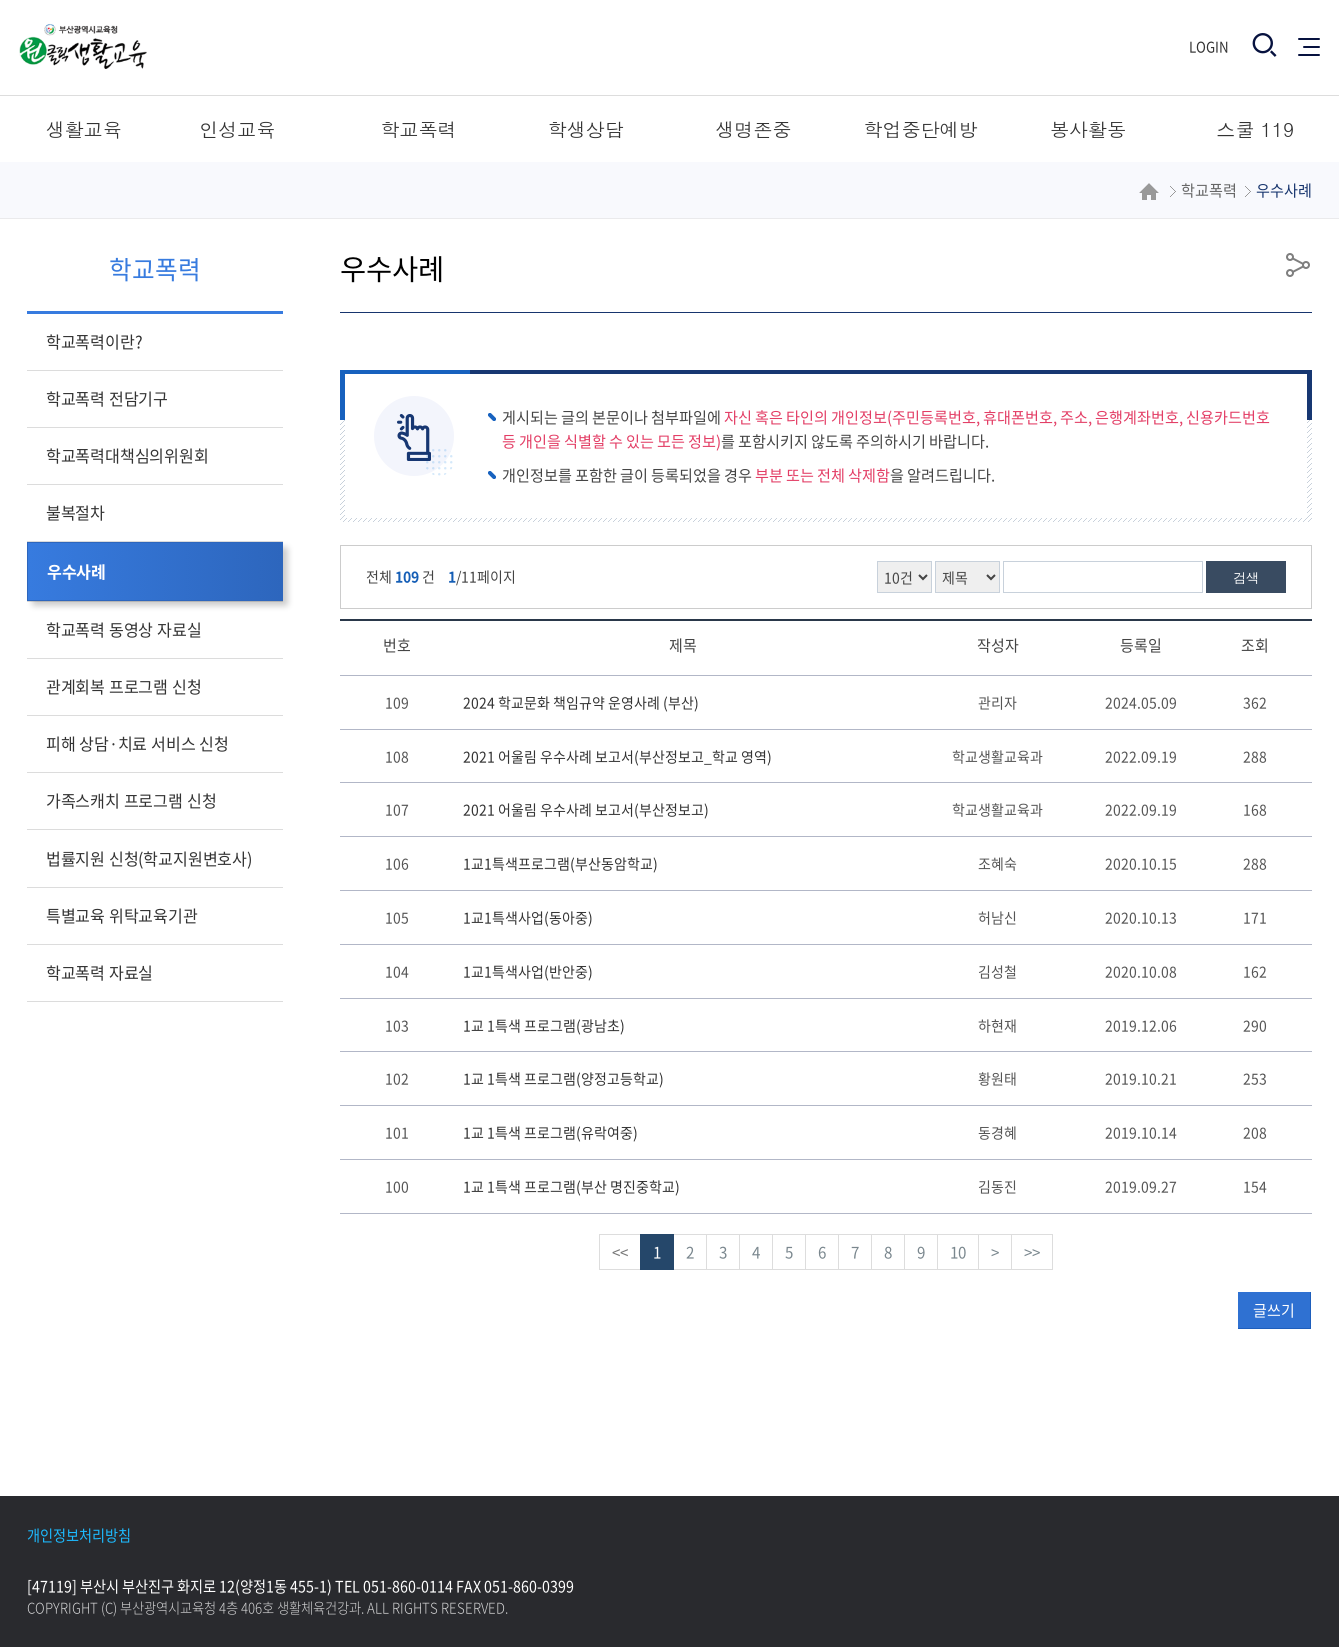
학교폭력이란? (94, 341)
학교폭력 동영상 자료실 (124, 629)
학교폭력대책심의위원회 (127, 455)
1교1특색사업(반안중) (528, 971)
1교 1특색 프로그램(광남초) (544, 1025)
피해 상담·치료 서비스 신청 (137, 743)
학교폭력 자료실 (99, 972)
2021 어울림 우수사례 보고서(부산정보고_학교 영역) (617, 756)
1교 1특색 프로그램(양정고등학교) (563, 1078)
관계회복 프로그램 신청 (124, 686)
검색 (1246, 577)
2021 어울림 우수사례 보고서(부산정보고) (586, 809)
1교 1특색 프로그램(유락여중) (550, 1132)
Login (1209, 46)
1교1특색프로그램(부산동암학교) (560, 863)
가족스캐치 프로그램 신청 (131, 800)
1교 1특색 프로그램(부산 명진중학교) (571, 1186)
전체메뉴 (1309, 45)
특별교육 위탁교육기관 (122, 915)
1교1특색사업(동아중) (528, 917)
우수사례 (76, 571)
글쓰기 (1274, 1310)
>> (1032, 1251)
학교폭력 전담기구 (107, 398)
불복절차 (75, 512)
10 (958, 1251)
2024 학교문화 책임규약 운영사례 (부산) (581, 702)
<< (620, 1251)
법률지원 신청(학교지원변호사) (149, 858)
